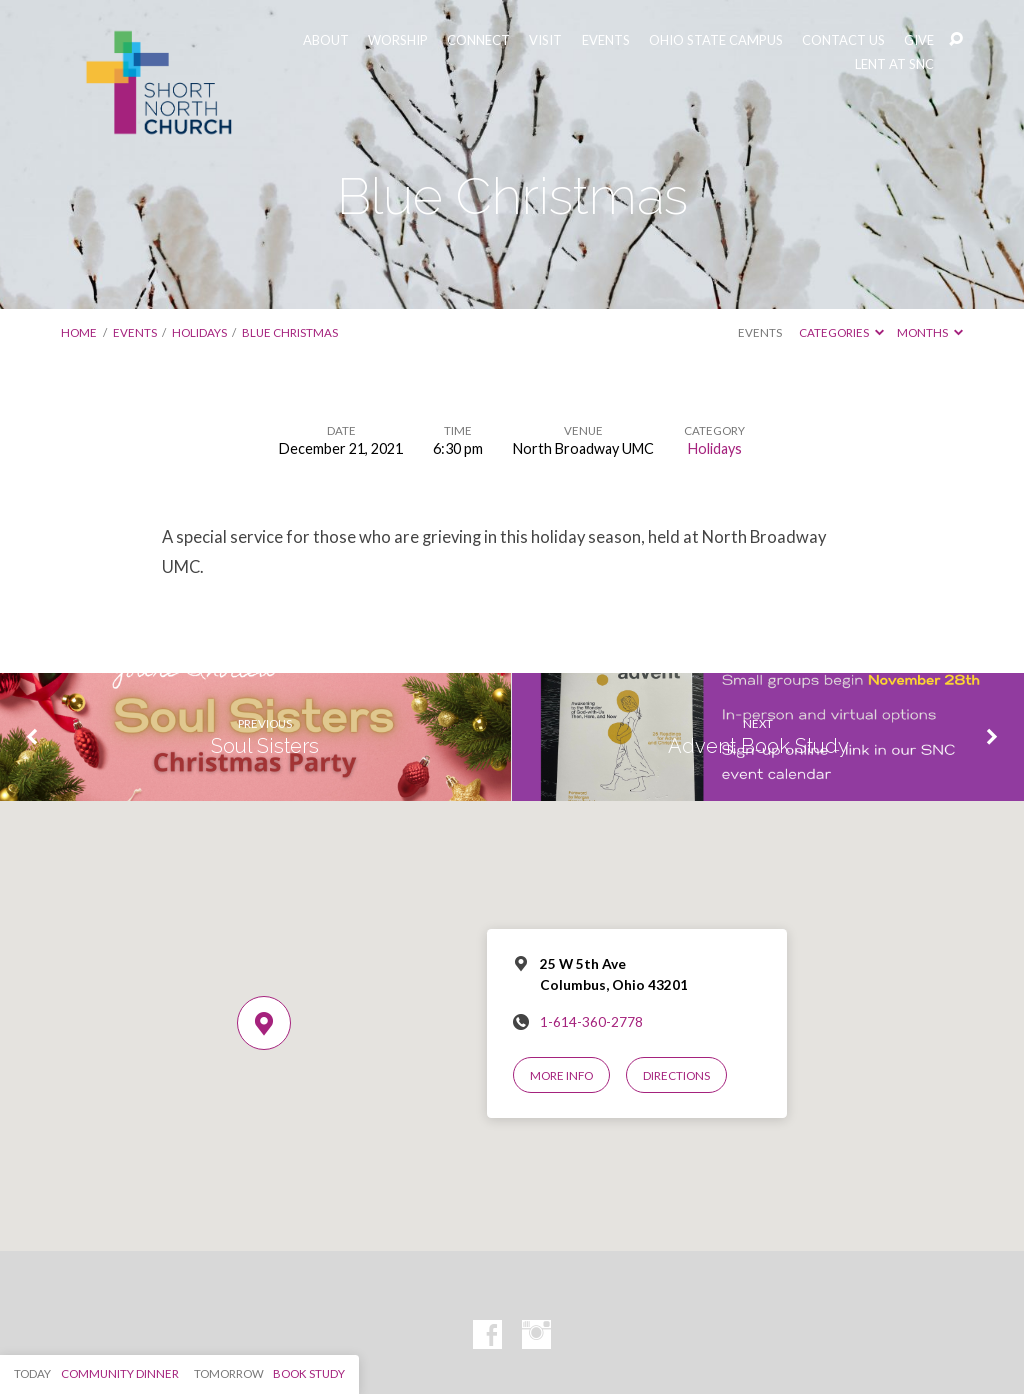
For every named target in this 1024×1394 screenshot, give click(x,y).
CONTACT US (843, 40)
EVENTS (606, 40)
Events (135, 332)
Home (79, 332)
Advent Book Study (758, 746)
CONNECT (478, 40)
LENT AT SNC (894, 64)
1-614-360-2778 (591, 1022)
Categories (841, 332)
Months (930, 332)
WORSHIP (398, 40)
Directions (676, 1075)
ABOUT (326, 40)
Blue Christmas (290, 332)
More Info (561, 1075)
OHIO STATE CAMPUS (716, 40)
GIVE (919, 40)
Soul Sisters (265, 746)
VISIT (545, 40)
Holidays (199, 332)
